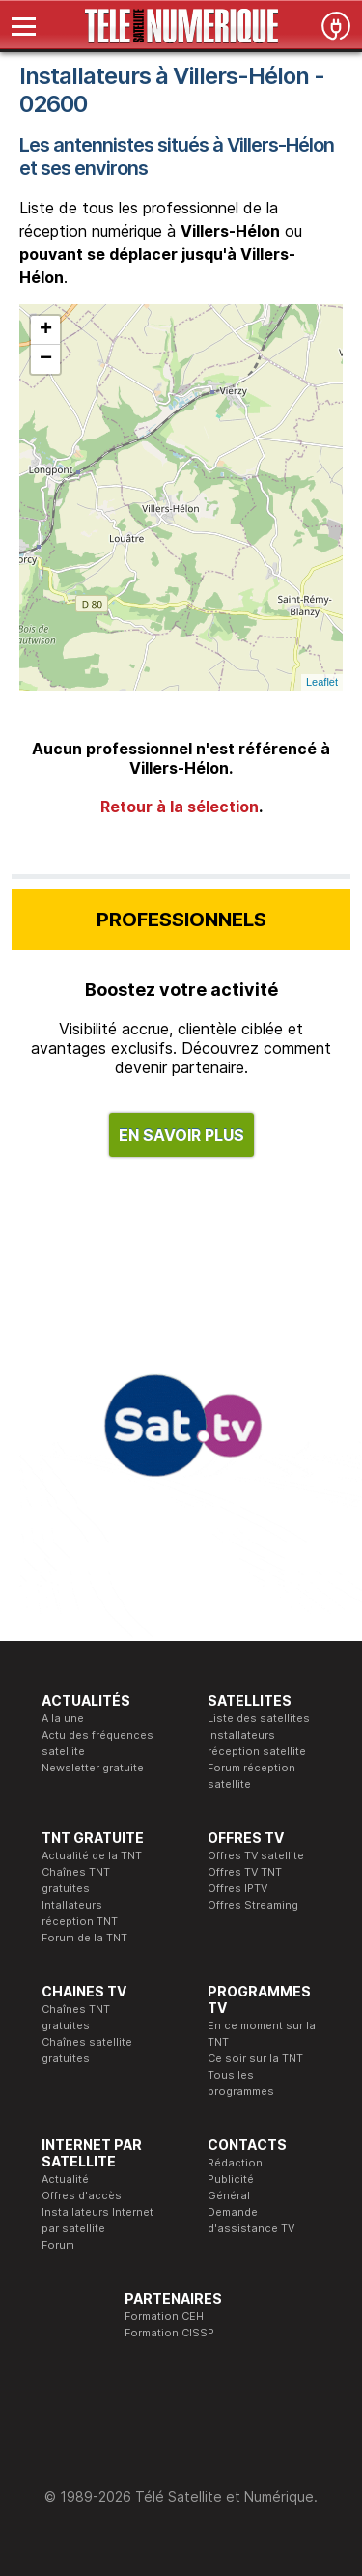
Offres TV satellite (256, 1855)
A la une (63, 1718)
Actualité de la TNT (92, 1855)
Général (229, 2195)
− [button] (46, 359)
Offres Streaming (253, 1904)
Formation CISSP (169, 2332)
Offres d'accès (82, 2195)
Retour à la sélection (179, 806)
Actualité (65, 2179)
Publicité (231, 2179)
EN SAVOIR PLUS (181, 1135)
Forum (58, 2244)
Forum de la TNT (84, 1937)
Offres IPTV (237, 1888)
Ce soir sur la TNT (255, 2058)
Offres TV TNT (245, 1872)
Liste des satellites (259, 1718)
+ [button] (46, 330)
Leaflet (322, 682)
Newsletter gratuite (93, 1767)
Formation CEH (164, 2316)
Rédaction (235, 2162)
